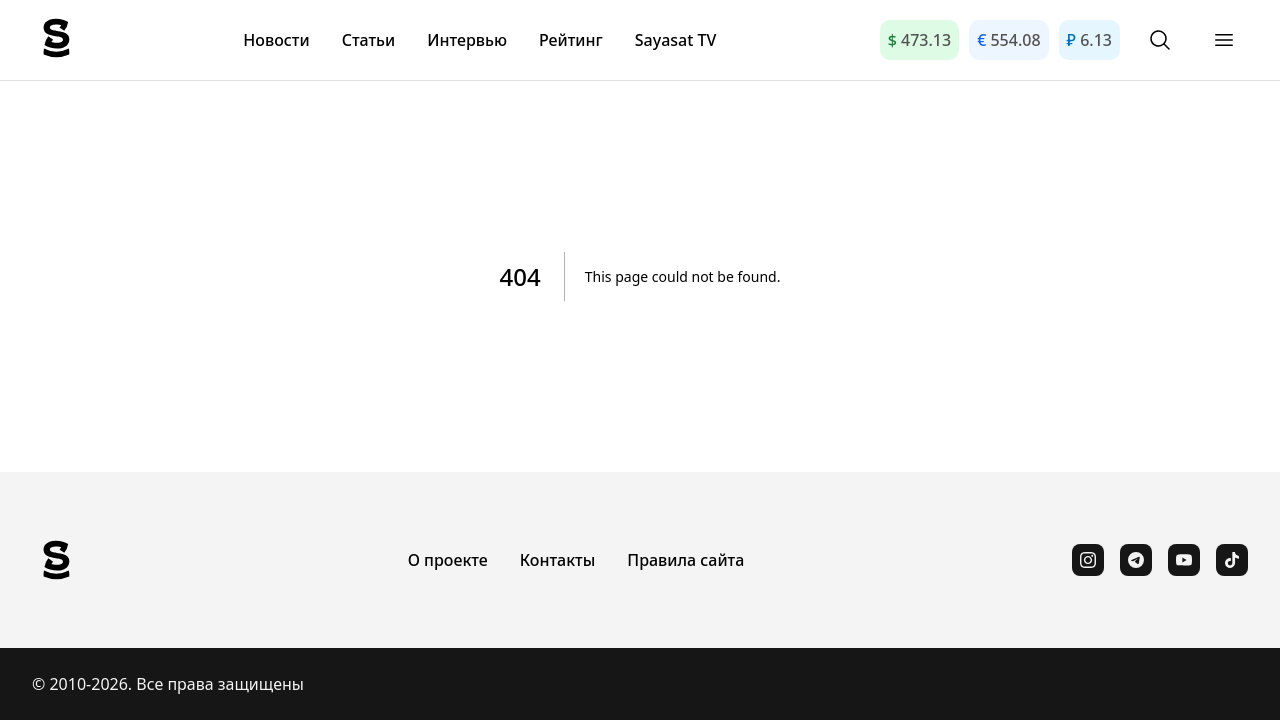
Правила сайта (685, 560)
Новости (276, 40)
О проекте (448, 560)
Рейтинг (571, 40)
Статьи (369, 40)
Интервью (467, 40)
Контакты (558, 560)
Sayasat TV (676, 40)
